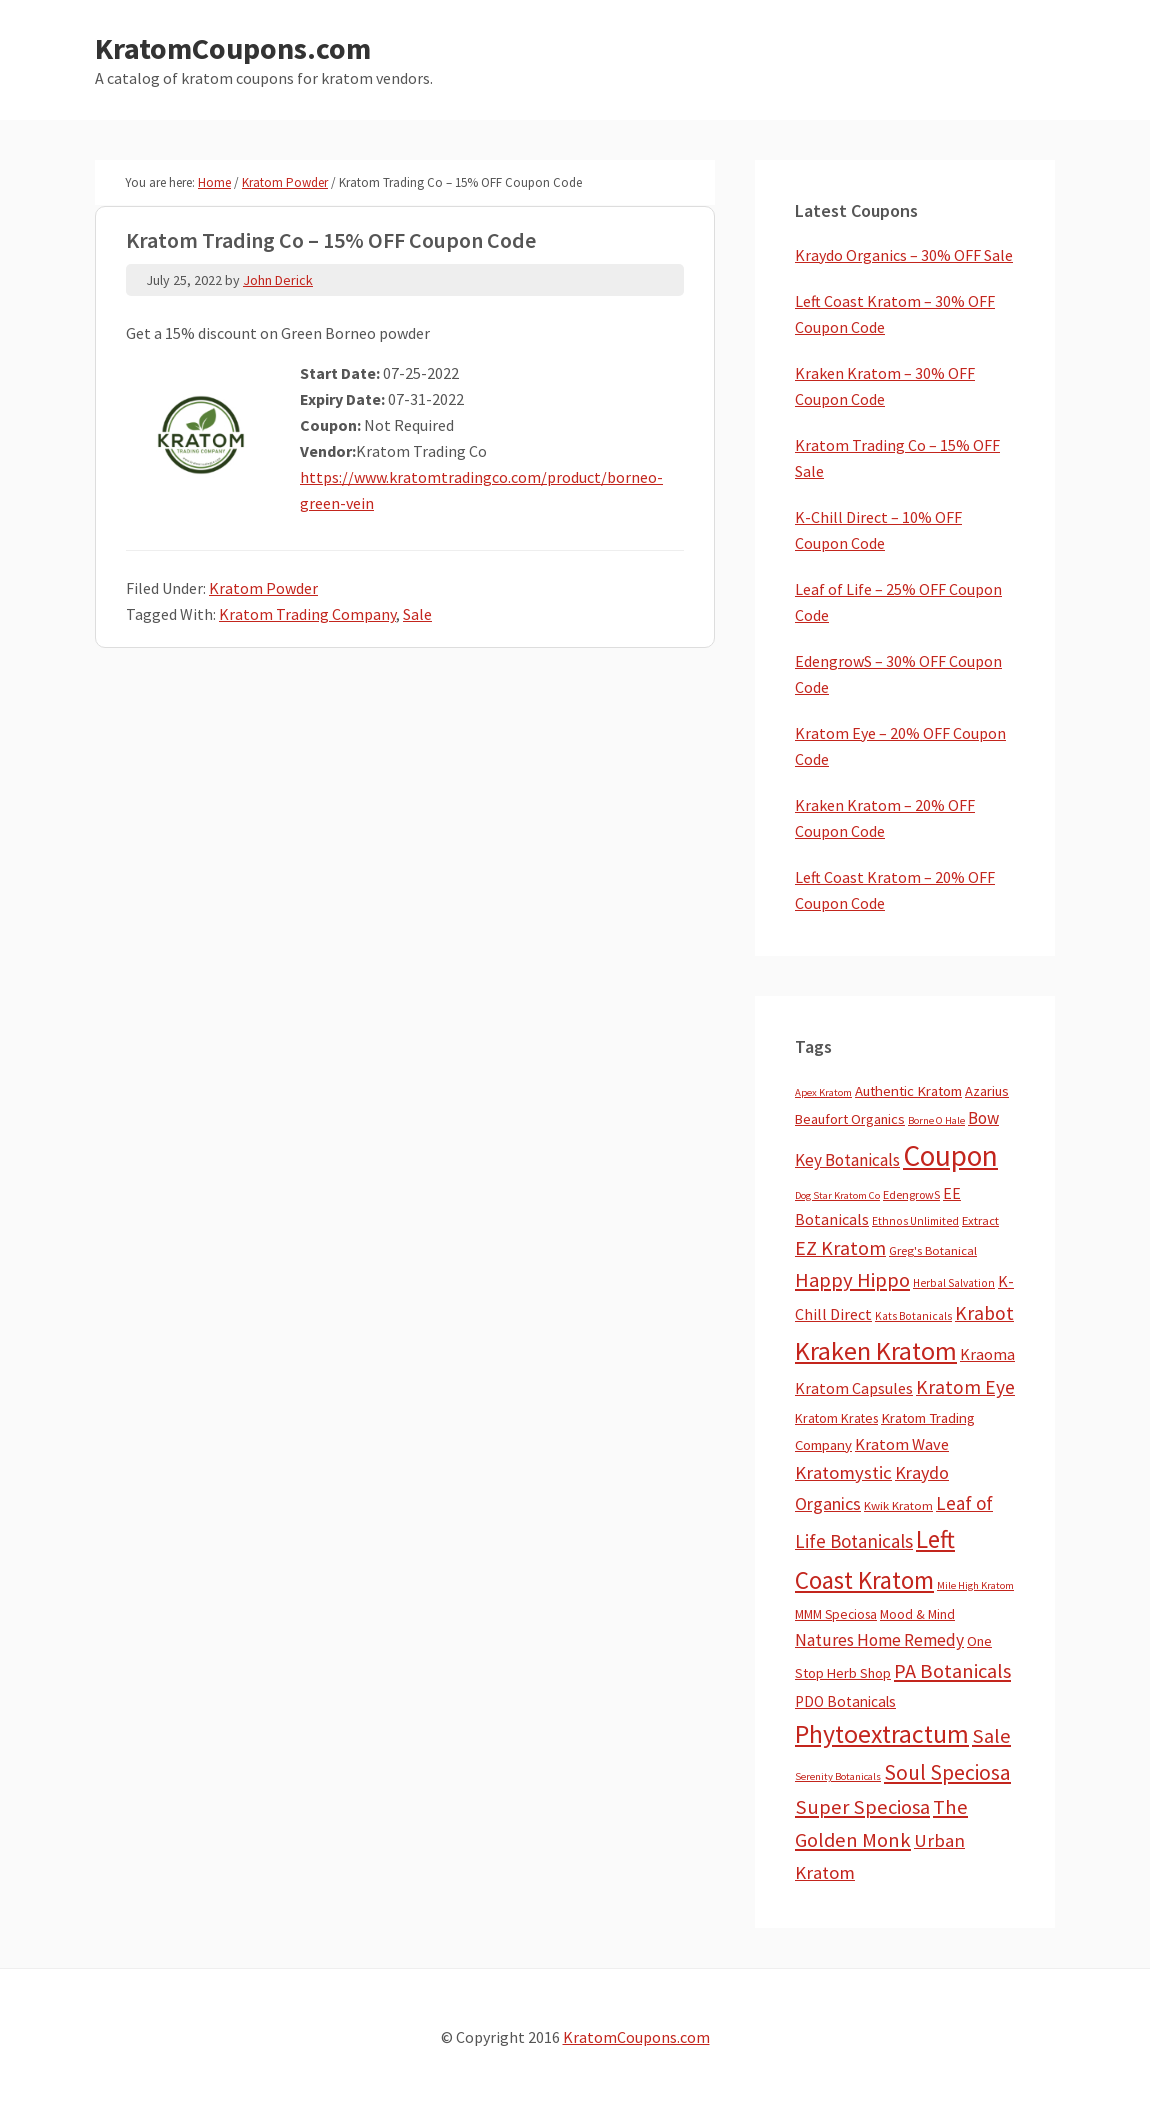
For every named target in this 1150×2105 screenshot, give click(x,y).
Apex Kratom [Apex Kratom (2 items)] (823, 1092)
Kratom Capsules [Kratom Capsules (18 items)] (854, 1388)
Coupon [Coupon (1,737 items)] (950, 1155)
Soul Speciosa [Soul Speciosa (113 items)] (947, 1772)
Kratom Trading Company (307, 614)
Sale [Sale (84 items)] (991, 1736)
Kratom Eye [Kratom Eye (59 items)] (965, 1387)
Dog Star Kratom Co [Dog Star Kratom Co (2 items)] (837, 1195)
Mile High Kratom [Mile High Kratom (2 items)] (975, 1585)
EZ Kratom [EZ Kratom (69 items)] (840, 1247)
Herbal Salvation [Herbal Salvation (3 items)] (954, 1283)
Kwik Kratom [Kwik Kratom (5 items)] (898, 1505)
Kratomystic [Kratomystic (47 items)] (843, 1472)
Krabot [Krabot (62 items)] (984, 1313)
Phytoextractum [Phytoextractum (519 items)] (882, 1734)
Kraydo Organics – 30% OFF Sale (904, 255)
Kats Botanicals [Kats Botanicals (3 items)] (913, 1316)
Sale (417, 614)
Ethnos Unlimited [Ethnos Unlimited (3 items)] (915, 1221)
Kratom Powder (263, 588)
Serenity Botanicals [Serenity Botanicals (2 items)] (838, 1776)
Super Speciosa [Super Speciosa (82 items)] (862, 1807)
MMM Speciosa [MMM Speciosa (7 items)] (836, 1614)
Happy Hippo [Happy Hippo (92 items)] (852, 1280)
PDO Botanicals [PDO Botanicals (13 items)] (845, 1701)
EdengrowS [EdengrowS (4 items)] (911, 1194)
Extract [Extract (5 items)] (980, 1220)
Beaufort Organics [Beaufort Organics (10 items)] (850, 1119)
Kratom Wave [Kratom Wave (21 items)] (902, 1444)
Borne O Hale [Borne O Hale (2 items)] (936, 1120)
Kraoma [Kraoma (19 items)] (987, 1354)
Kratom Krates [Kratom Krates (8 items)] (836, 1418)
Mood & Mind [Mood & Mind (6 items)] (917, 1614)
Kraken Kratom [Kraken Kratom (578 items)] (876, 1350)
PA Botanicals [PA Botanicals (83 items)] (952, 1671)
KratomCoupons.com (233, 48)
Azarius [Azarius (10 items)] (987, 1091)
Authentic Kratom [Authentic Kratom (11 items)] (908, 1091)
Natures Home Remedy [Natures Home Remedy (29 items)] (879, 1640)
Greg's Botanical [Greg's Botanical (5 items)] (933, 1250)
